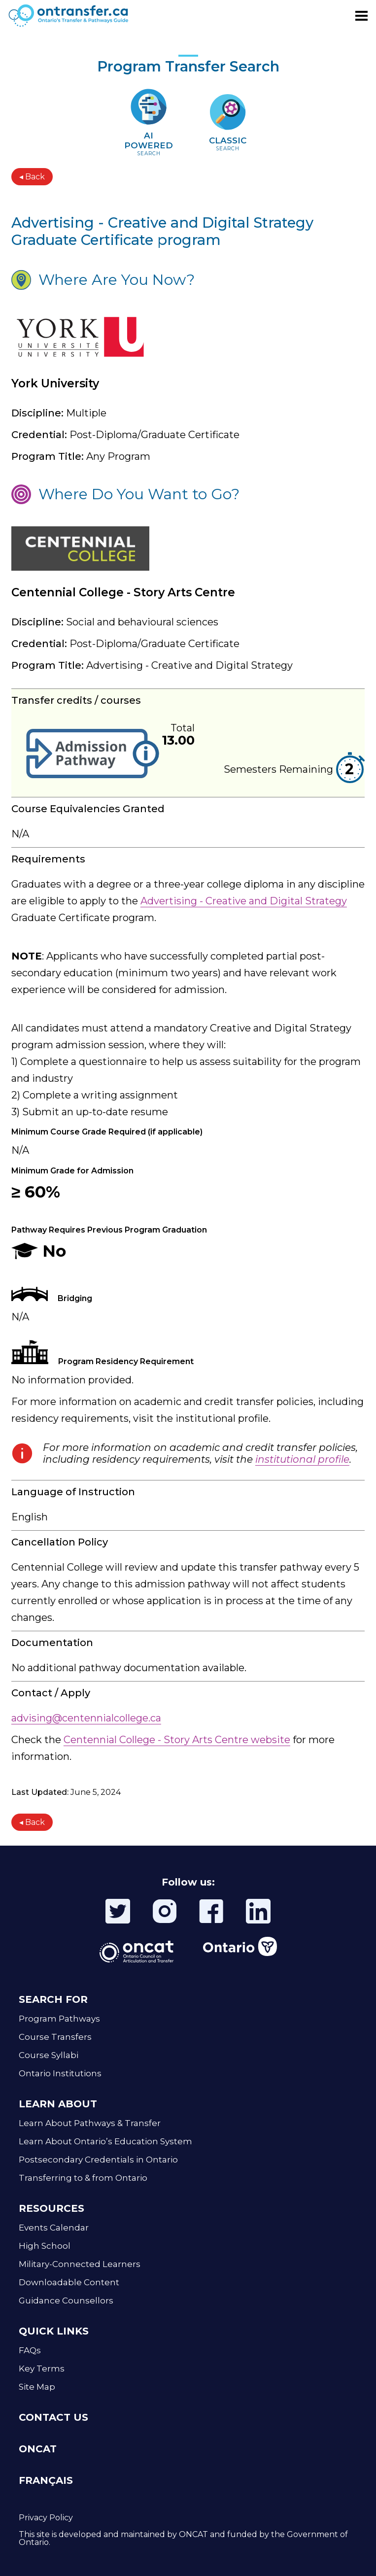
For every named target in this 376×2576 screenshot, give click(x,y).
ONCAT (38, 2449)
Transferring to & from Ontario (83, 2178)
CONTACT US (53, 2417)
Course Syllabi (48, 2055)
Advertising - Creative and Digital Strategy (243, 901)
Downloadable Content (69, 2282)
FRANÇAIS (46, 2480)
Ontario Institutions (60, 2073)
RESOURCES (51, 2208)
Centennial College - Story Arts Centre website (177, 1740)
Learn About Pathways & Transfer (90, 2123)
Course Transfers (55, 2037)
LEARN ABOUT (58, 2104)
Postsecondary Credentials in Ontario (98, 2159)
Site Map (37, 2387)
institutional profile (302, 1459)
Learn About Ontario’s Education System (105, 2141)
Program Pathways (59, 2019)
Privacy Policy (46, 2517)
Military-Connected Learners (79, 2264)
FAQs (30, 2350)
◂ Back (32, 176)
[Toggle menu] (361, 16)
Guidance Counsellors (66, 2300)
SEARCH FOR (53, 1999)
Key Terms (42, 2368)
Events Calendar (54, 2228)
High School (44, 2246)
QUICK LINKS (54, 2331)
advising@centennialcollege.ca (86, 1718)
